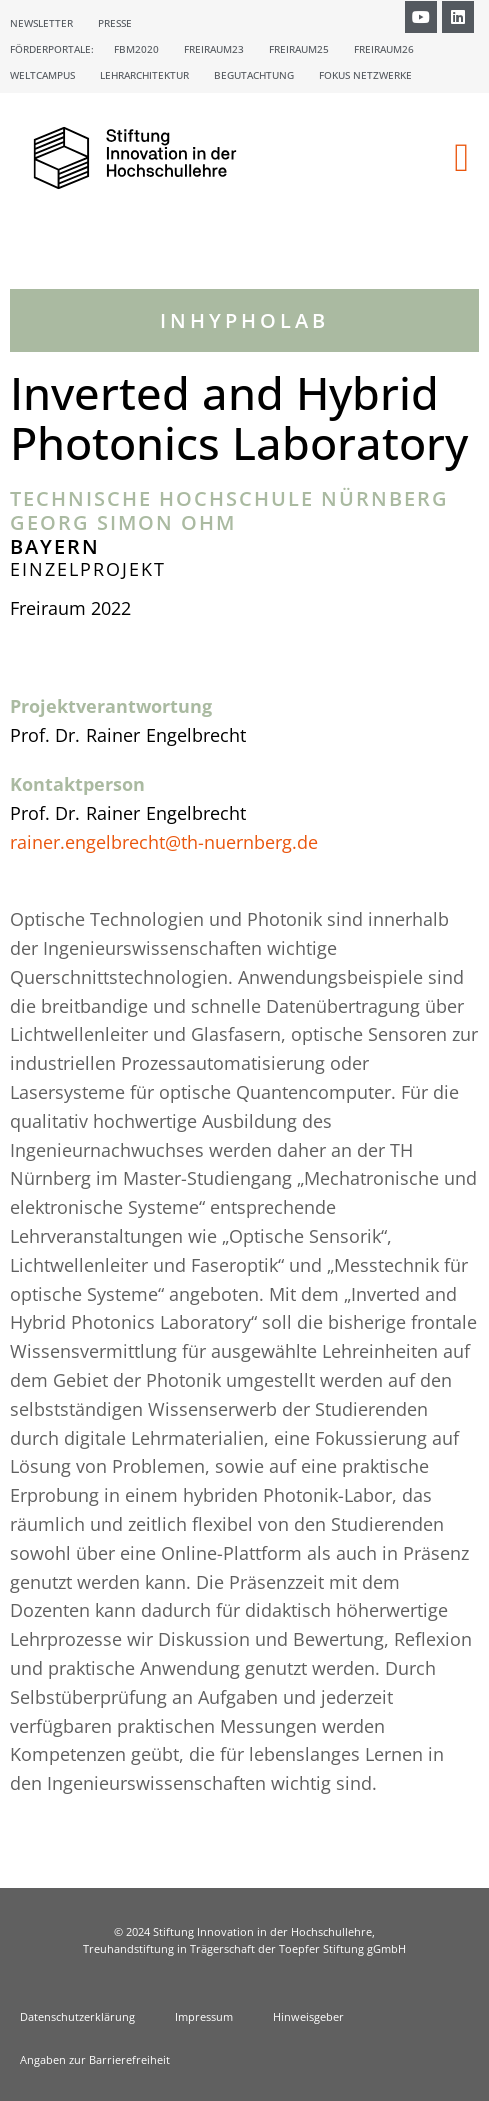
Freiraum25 (299, 49)
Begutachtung (254, 75)
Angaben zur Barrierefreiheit (95, 2059)
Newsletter (41, 23)
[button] (461, 158)
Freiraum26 (384, 49)
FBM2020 (136, 49)
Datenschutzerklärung (77, 2016)
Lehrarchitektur (144, 75)
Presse (115, 23)
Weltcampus (42, 75)
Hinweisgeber (308, 2016)
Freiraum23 (214, 49)
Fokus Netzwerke (365, 75)
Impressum (204, 2016)
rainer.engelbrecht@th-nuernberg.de (164, 842)
